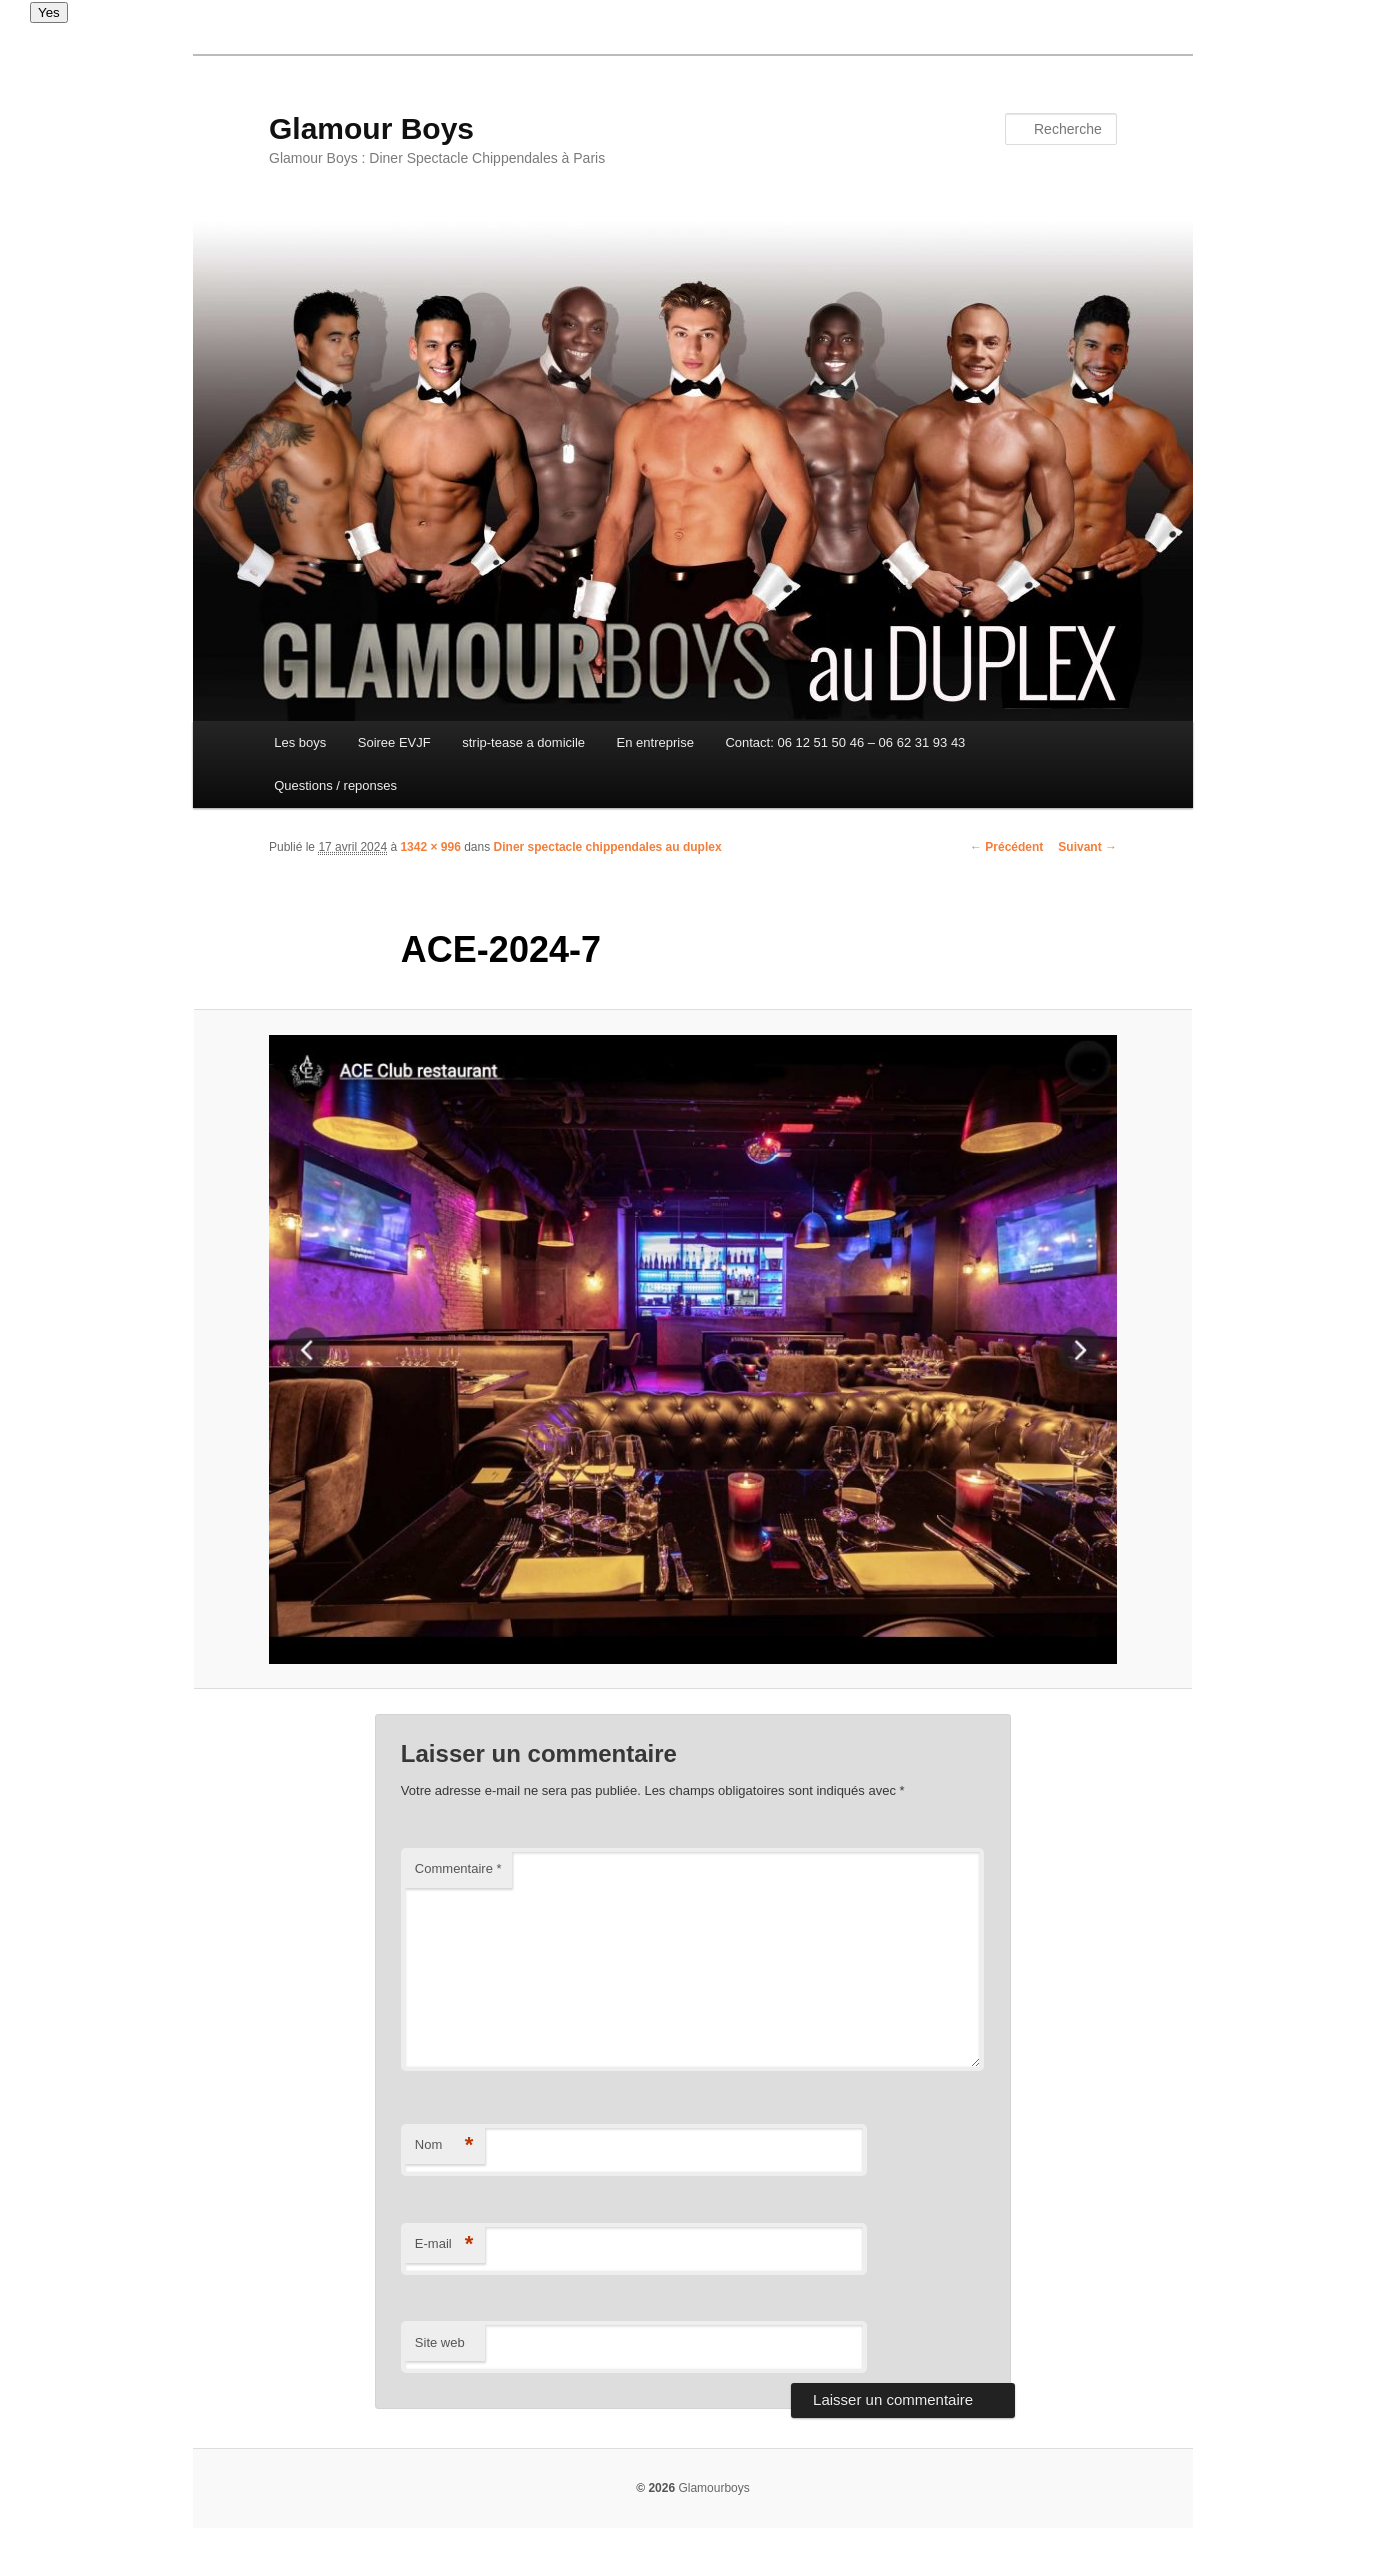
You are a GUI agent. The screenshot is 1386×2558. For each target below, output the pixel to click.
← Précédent (1006, 847)
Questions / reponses (335, 785)
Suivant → (1087, 847)
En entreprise (655, 742)
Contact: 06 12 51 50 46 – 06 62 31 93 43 (845, 742)
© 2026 (655, 2488)
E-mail (444, 2244)
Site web (440, 2342)
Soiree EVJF (394, 742)
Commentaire (458, 1868)
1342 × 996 (430, 847)
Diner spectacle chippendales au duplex (608, 847)
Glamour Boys (371, 128)
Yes (49, 12)
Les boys (300, 742)
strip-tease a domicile (523, 742)
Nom (444, 2145)
